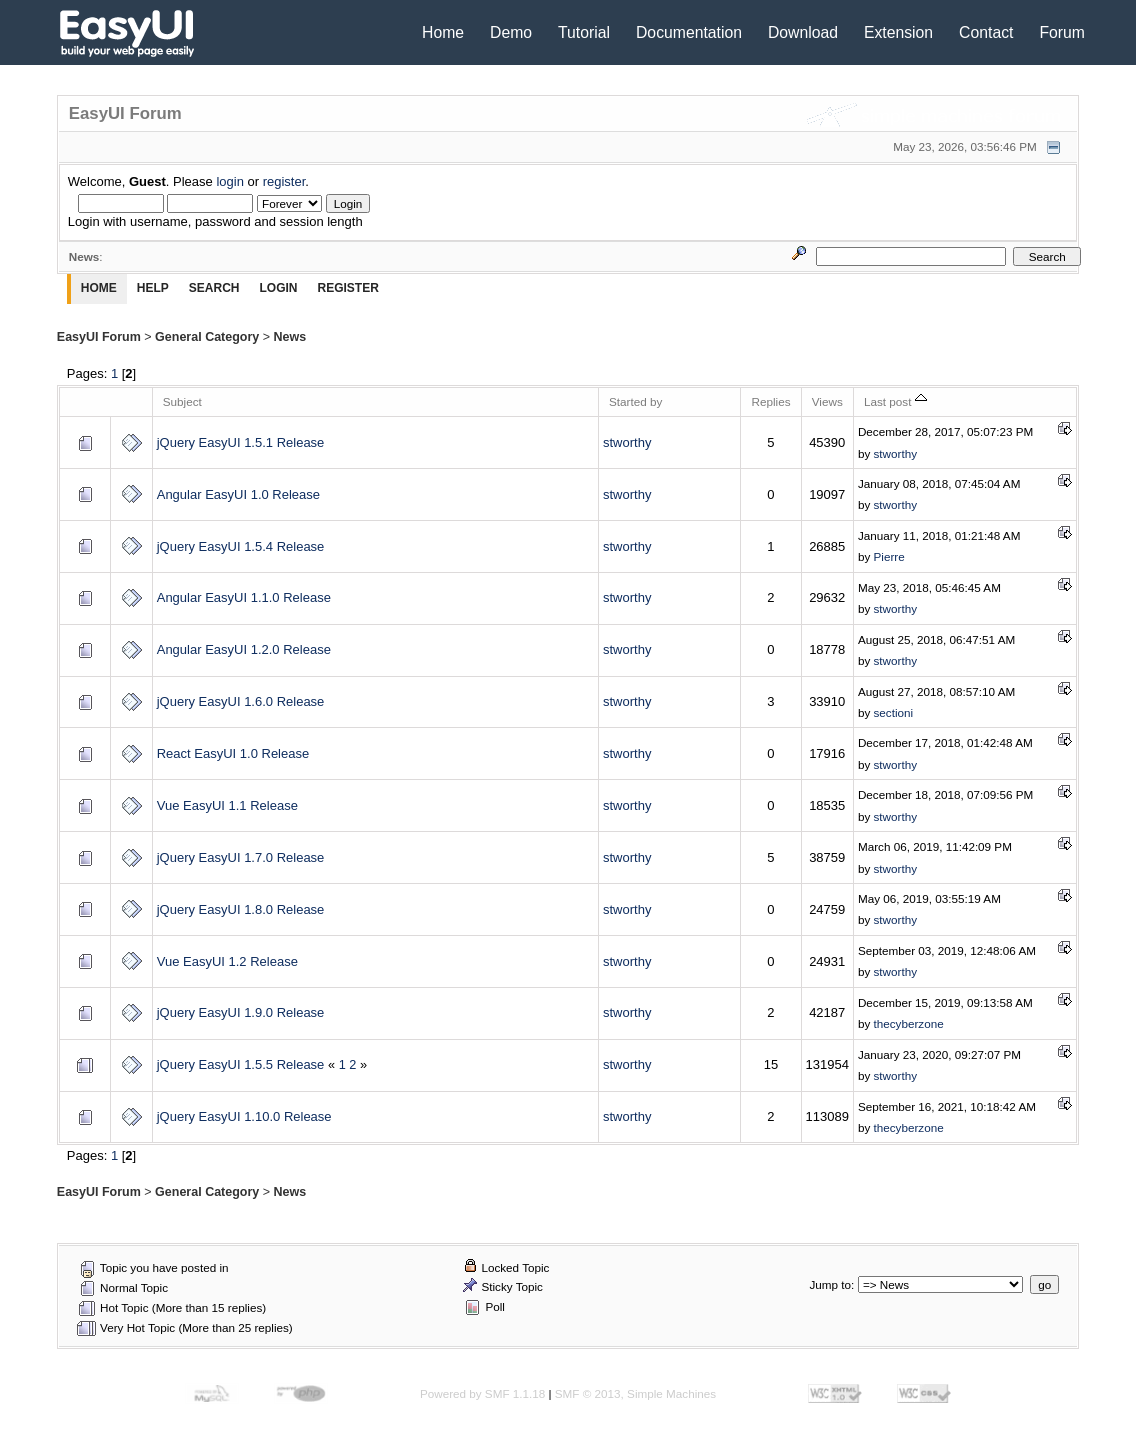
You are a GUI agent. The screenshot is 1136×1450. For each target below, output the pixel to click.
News (290, 337)
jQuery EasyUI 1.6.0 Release (241, 701)
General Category (207, 337)
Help (153, 288)
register (284, 181)
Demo (511, 32)
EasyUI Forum (99, 337)
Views (827, 401)
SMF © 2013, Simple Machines (635, 1393)
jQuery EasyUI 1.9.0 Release (241, 1012)
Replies (770, 401)
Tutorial (584, 32)
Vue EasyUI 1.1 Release (227, 805)
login (229, 181)
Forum (1062, 32)
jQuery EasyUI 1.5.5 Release (241, 1064)
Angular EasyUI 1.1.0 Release (244, 597)
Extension (898, 32)
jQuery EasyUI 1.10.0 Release (244, 1116)
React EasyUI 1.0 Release (233, 753)
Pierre (889, 556)
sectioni (894, 712)
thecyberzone (909, 1023)
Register (347, 288)
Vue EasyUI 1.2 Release (227, 961)
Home (443, 32)
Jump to (831, 1284)
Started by (635, 401)
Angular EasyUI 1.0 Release (238, 494)
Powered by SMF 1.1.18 (482, 1393)
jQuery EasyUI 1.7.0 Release (241, 857)
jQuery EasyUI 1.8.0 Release (241, 909)
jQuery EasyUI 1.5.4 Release (241, 546)
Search (214, 288)
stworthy (627, 442)
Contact (986, 32)
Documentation (689, 32)
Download (803, 32)
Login (278, 288)
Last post (895, 401)
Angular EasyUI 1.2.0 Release (244, 649)
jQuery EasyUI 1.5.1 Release (241, 442)
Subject (182, 401)
